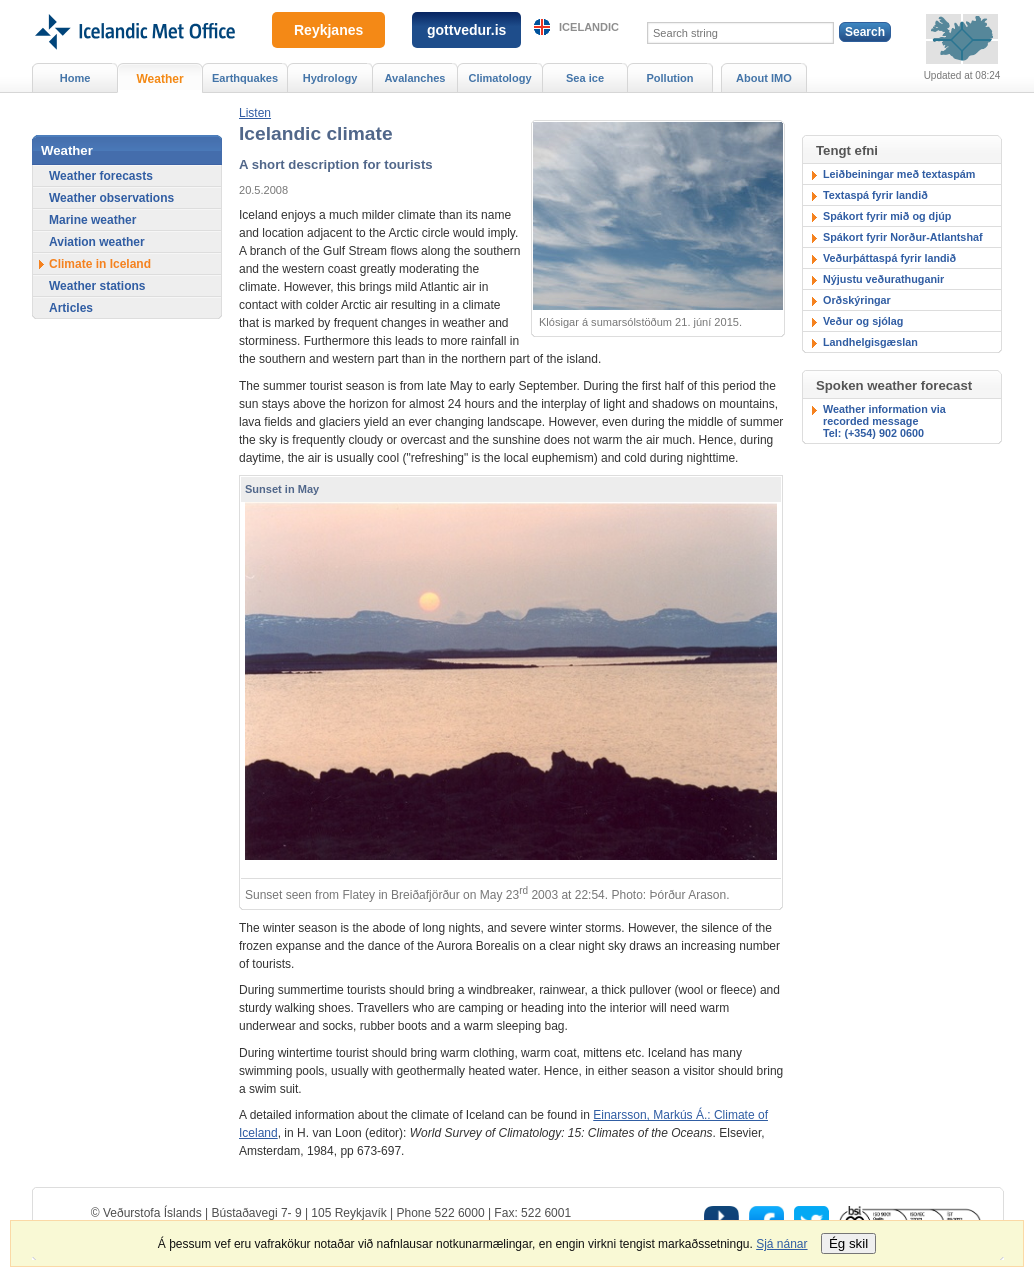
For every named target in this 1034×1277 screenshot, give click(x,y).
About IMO (764, 78)
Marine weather (92, 220)
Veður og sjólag (863, 321)
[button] (255, 113)
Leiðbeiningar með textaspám (899, 174)
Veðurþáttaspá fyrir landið (889, 258)
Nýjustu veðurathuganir (883, 279)
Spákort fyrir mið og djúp (887, 216)
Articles (71, 308)
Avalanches (415, 78)
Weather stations (97, 286)
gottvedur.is (466, 30)
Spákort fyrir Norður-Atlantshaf (903, 237)
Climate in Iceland (100, 264)
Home (75, 78)
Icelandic (589, 27)
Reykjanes (328, 30)
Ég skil (848, 1243)
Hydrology (330, 78)
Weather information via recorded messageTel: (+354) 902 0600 (884, 421)
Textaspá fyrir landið (875, 195)
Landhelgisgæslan (870, 342)
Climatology (499, 78)
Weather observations (111, 198)
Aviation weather (97, 242)
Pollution (669, 78)
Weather (159, 79)
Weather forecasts (101, 176)
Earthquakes (245, 78)
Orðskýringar (857, 300)
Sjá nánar (781, 1244)
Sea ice (585, 78)
